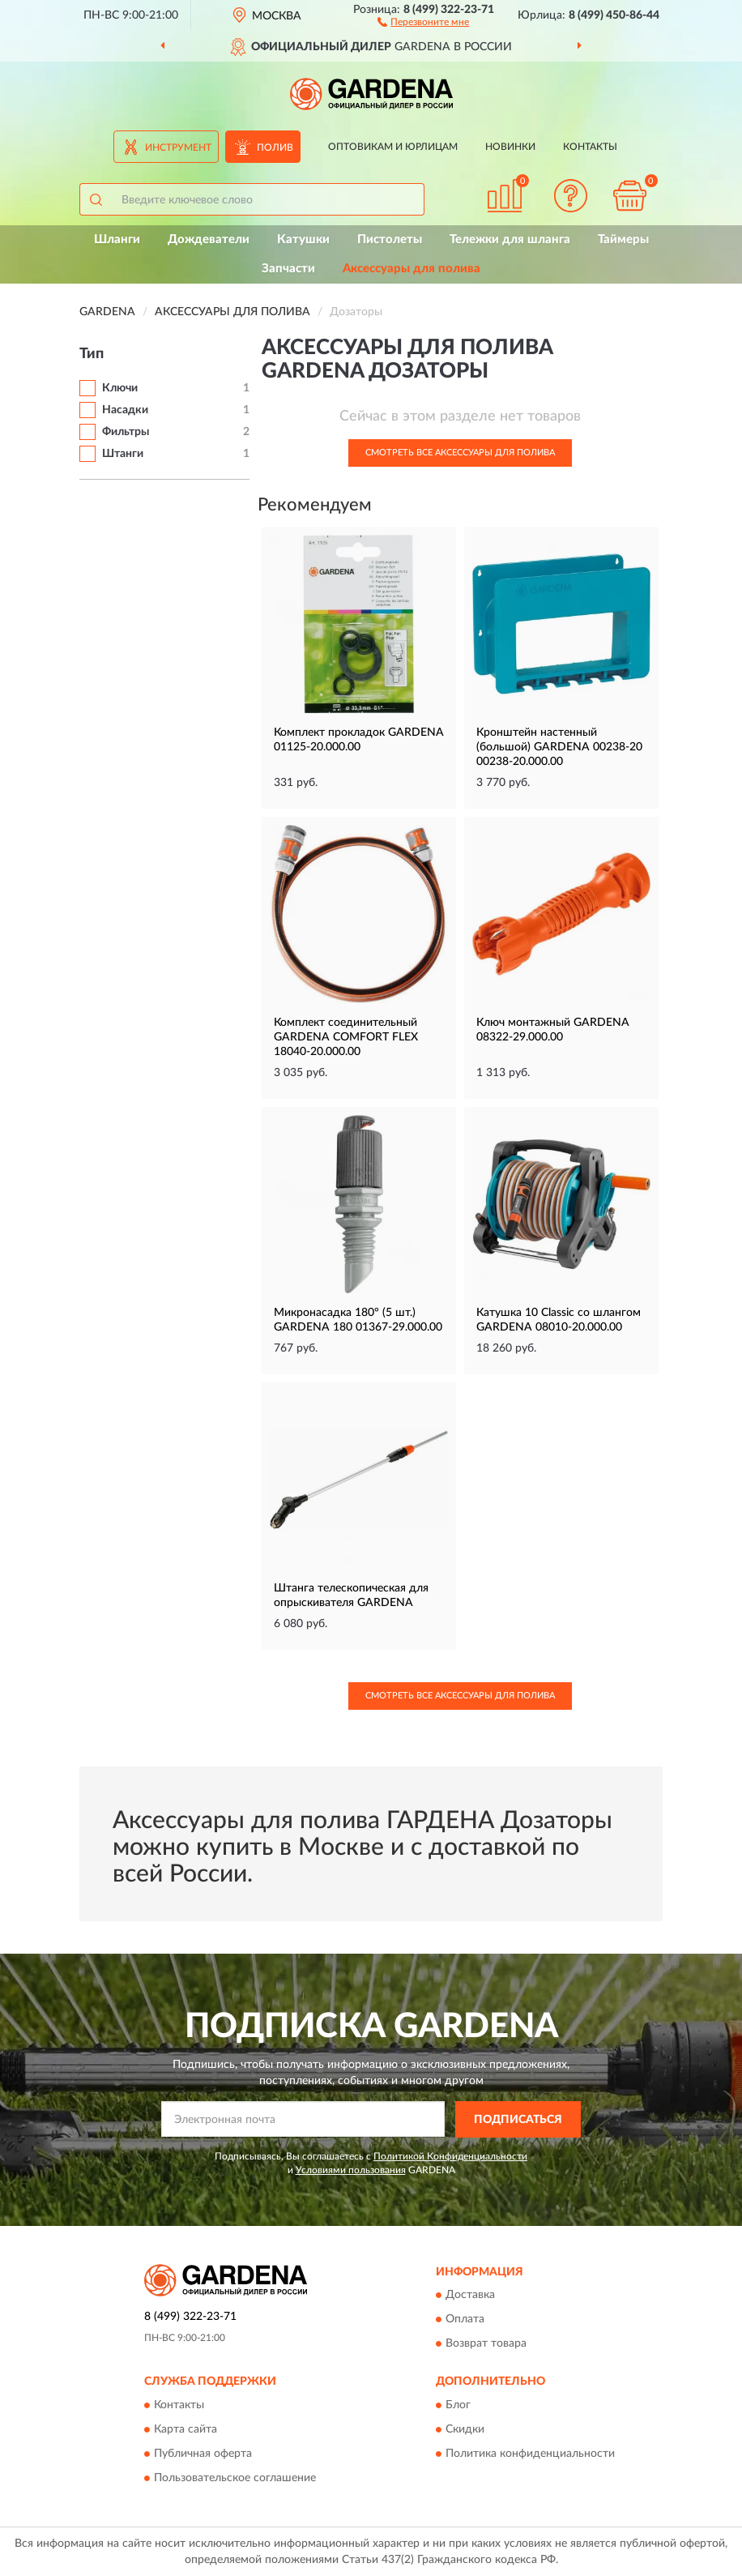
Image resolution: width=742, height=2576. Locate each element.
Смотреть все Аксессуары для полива (460, 452)
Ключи (120, 388)
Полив (275, 147)
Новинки (510, 147)
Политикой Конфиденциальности (450, 2156)
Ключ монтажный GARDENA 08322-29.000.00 (552, 1030)
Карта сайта (185, 2429)
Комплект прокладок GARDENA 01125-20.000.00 (359, 740)
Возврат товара (486, 2344)
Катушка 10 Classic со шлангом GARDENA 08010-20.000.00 (558, 1320)
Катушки (303, 239)
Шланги (117, 239)
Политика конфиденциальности (530, 2453)
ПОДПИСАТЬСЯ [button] (518, 2119)
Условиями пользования (351, 2170)
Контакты (590, 147)
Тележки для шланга (510, 239)
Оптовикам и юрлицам (393, 147)
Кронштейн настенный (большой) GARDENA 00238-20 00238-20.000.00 (559, 747)
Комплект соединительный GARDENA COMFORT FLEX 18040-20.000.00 (346, 1037)
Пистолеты (389, 239)
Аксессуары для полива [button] (411, 269)
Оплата (465, 2320)
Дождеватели (208, 239)
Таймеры (623, 239)
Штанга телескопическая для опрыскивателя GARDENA (351, 1595)
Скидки (465, 2429)
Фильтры (125, 432)
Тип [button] (91, 354)
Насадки (125, 410)
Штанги (122, 453)
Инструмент (178, 147)
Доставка (470, 2295)
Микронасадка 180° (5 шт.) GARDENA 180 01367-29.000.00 (358, 1320)
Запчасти (288, 269)
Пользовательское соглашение (235, 2478)
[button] (423, 21)
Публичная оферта (203, 2453)
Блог (458, 2405)
